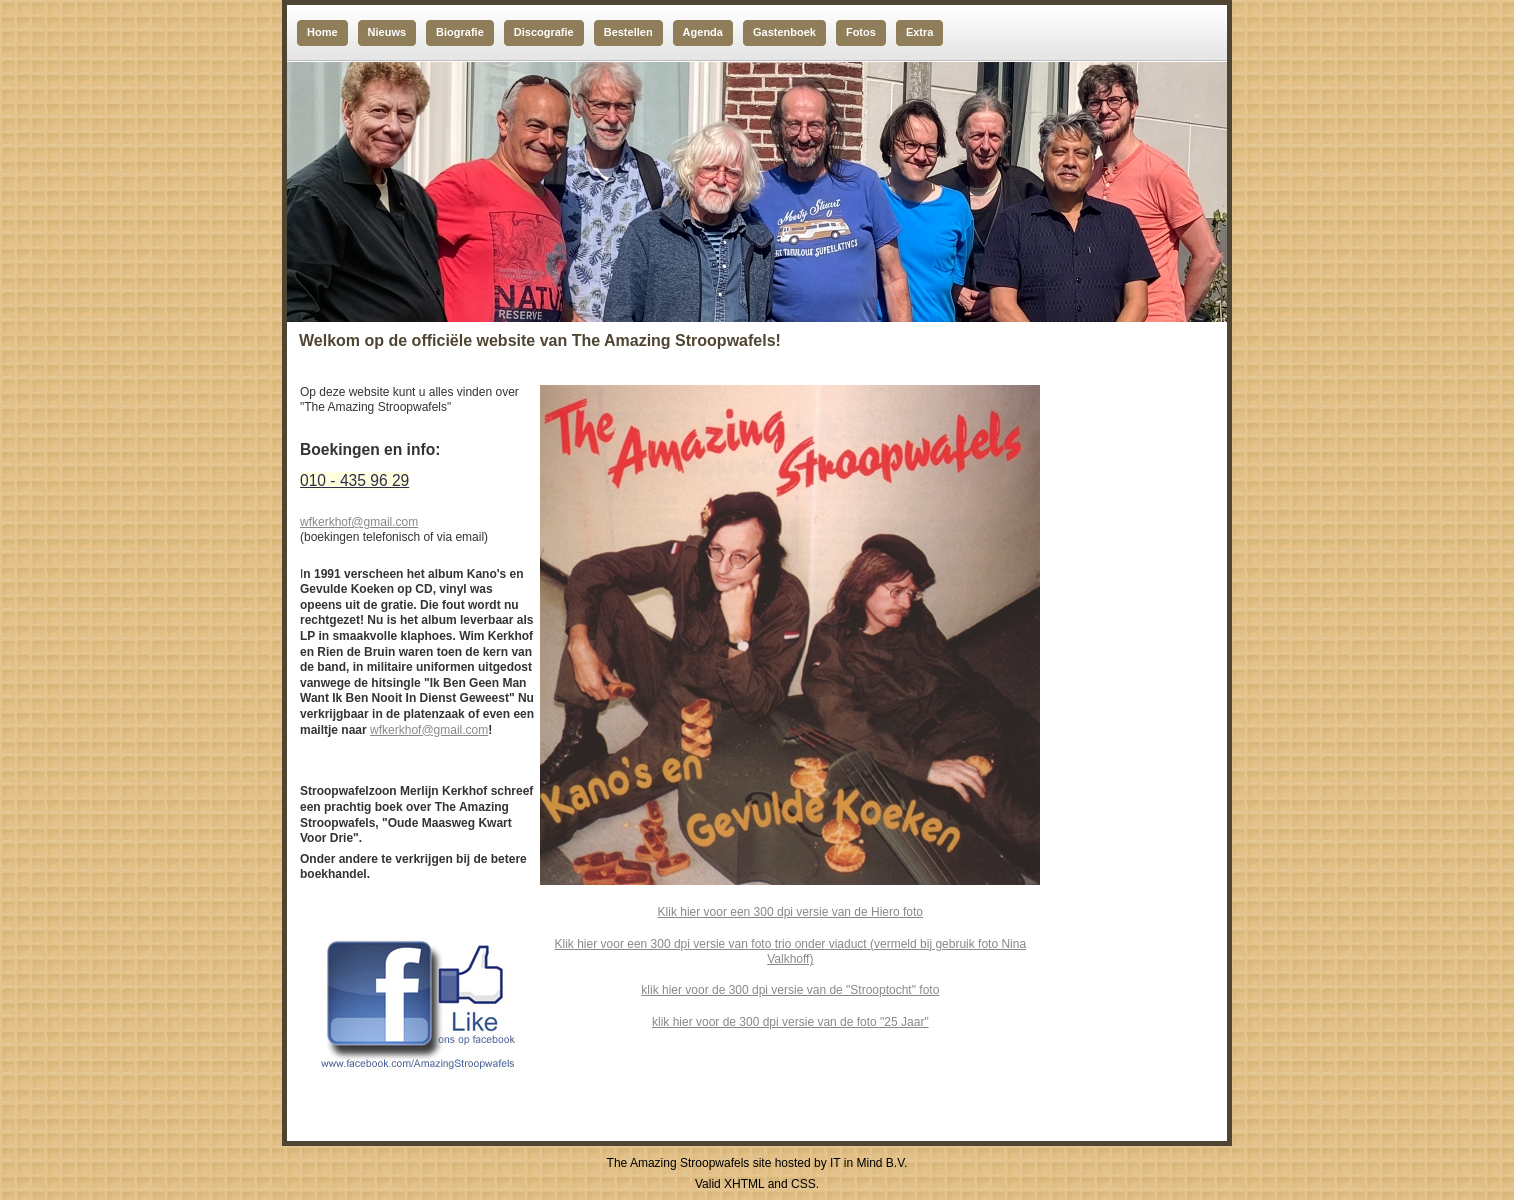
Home (322, 32)
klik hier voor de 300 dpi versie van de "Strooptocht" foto (790, 990)
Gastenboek (784, 32)
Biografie (460, 32)
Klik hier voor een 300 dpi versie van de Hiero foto (790, 912)
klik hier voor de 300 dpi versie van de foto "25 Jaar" (790, 1022)
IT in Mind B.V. (868, 1163)
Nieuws (387, 32)
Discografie (544, 32)
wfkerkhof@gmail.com (359, 522)
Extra (920, 32)
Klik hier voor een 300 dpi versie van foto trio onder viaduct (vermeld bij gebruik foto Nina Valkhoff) (791, 952)
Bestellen (628, 32)
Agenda (703, 32)
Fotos (861, 32)
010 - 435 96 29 (354, 480)
